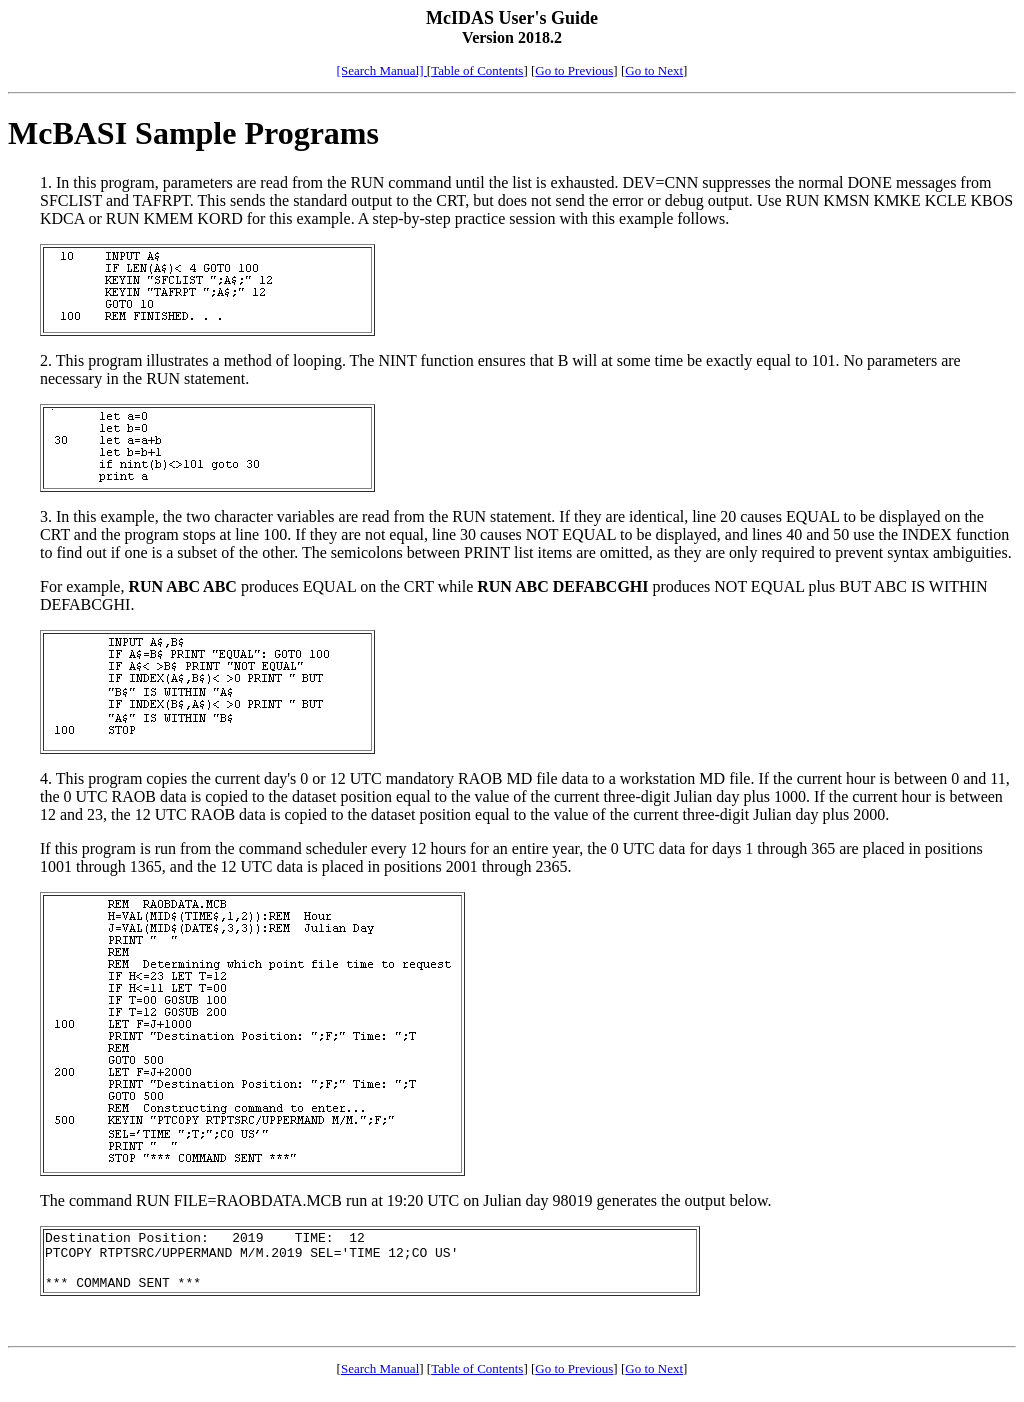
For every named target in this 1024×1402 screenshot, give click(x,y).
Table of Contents (477, 70)
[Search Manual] (382, 70)
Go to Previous (574, 70)
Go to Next (654, 70)
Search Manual (380, 1380)
